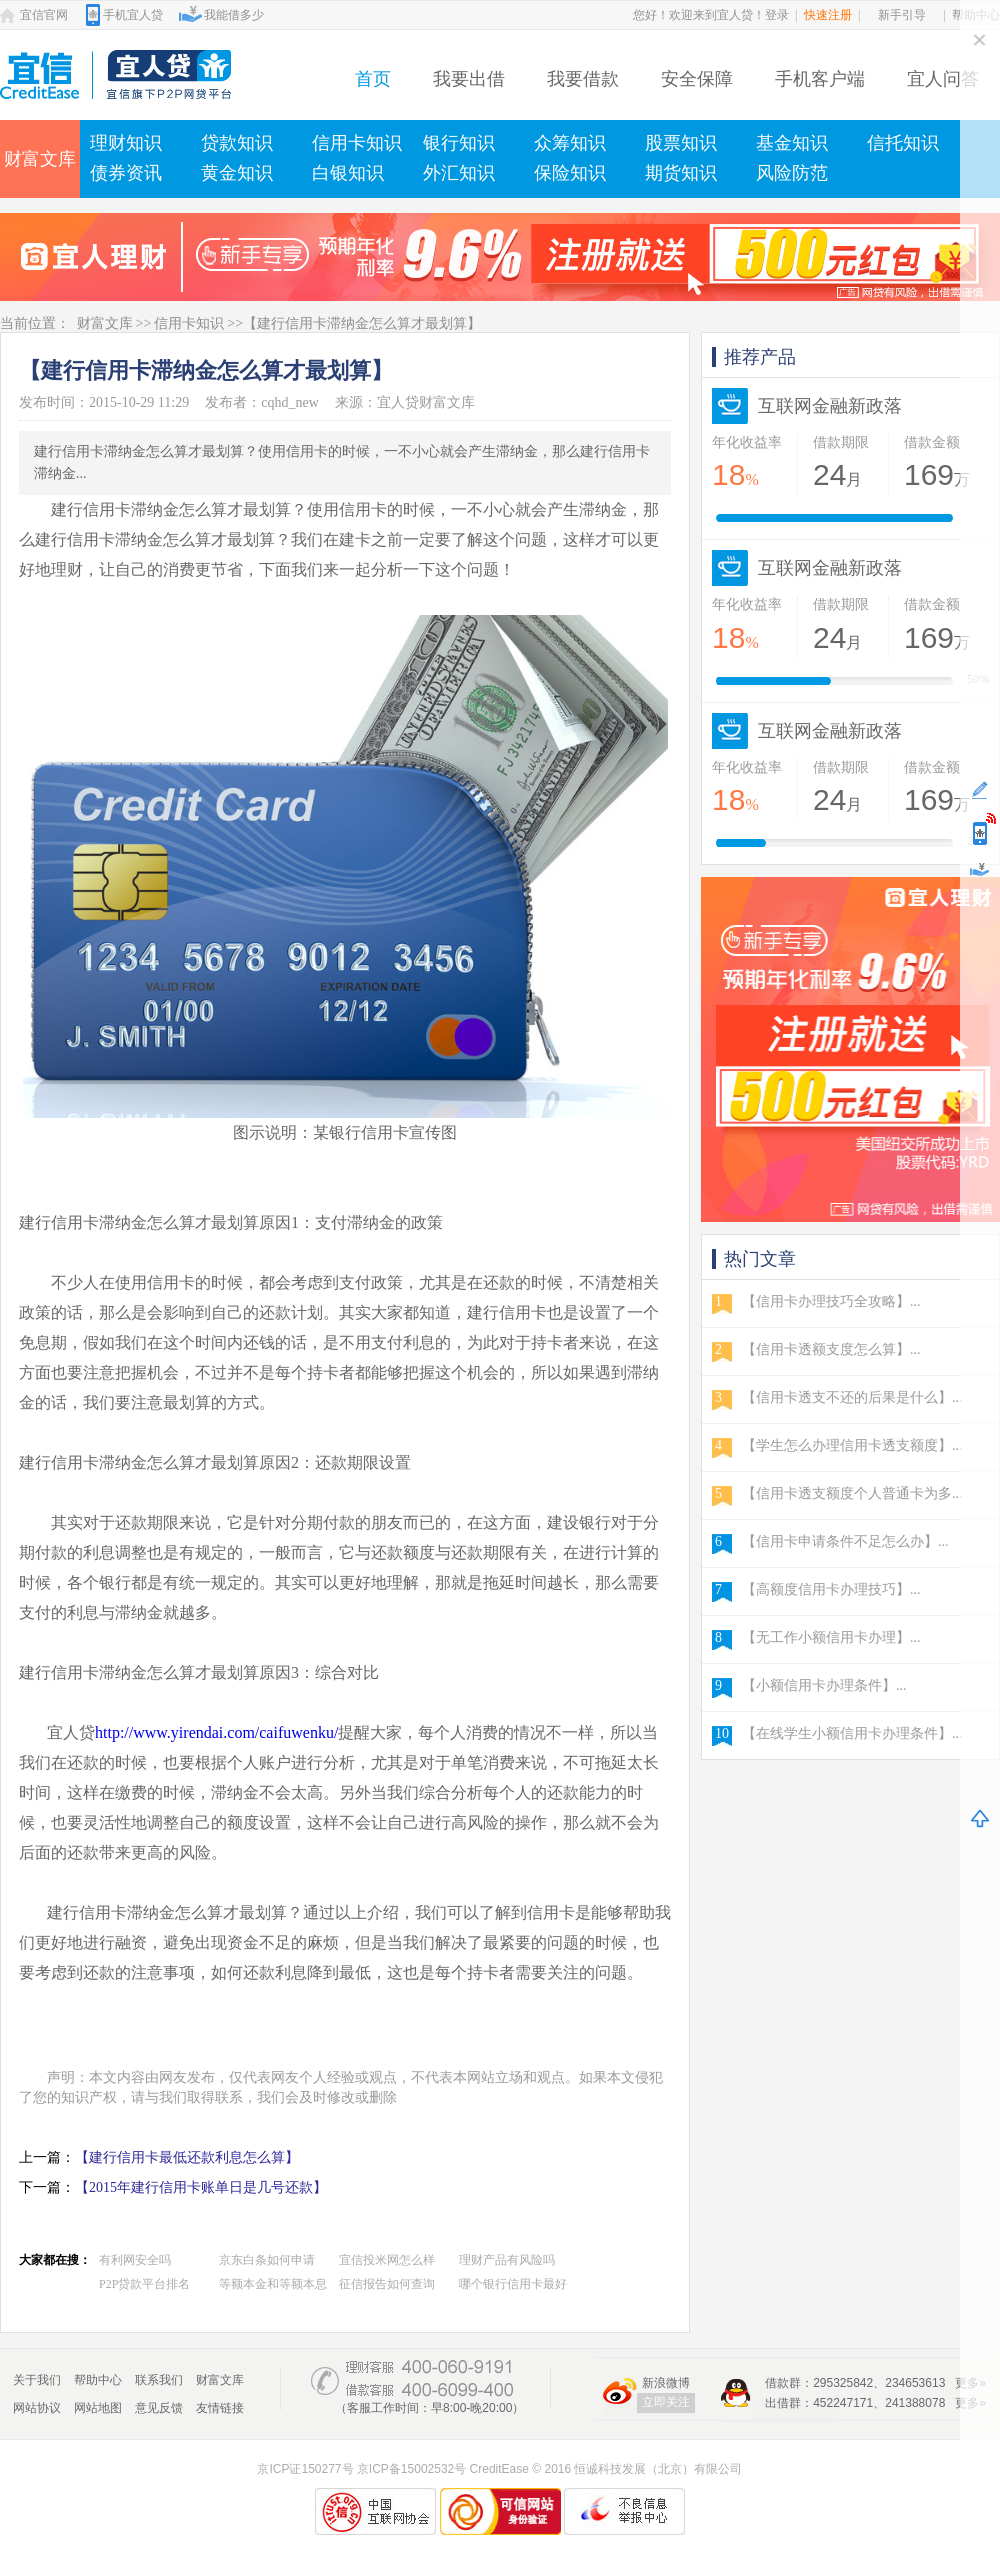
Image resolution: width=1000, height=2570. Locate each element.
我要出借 (469, 79)
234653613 (915, 2383)
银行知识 (459, 143)
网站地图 (98, 2408)
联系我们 (159, 2380)
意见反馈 (159, 2408)
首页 (373, 79)
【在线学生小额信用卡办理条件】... (852, 1733)
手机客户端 (820, 79)
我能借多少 (234, 15)
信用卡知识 (357, 143)
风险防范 (792, 173)
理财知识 (126, 143)
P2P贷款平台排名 (144, 2284)
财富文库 (40, 159)
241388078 (915, 2403)
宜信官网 (44, 15)
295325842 (843, 2383)
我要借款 (583, 79)
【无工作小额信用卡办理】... (831, 1637)
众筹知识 (570, 143)
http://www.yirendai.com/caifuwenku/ (216, 1732)
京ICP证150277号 (305, 2469)
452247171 (843, 2403)
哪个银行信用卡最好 (513, 2284)
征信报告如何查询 (387, 2284)
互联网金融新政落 (830, 406)
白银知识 (348, 173)
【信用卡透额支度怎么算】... (831, 1349)
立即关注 (666, 2402)
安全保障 (697, 79)
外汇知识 (459, 173)
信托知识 (903, 143)
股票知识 (681, 143)
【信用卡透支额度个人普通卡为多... (852, 1493)
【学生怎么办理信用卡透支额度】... (852, 1445)
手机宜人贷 (133, 15)
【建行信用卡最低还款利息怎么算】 (187, 2157)
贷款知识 (237, 143)
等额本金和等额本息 (273, 2284)
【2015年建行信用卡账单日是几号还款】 (201, 2187)
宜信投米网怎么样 (387, 2260)
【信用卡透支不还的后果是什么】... (852, 1397)
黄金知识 (237, 173)
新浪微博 (666, 2383)
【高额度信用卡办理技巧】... (831, 1589)
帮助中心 (98, 2380)
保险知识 (570, 173)
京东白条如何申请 (267, 2260)
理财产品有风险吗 (507, 2260)
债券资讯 (126, 173)
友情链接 (220, 2408)
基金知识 (792, 143)
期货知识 (681, 173)
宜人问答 (943, 79)
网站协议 (37, 2408)
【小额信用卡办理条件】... (824, 1685)
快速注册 (828, 15)
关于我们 (37, 2380)
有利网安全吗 (135, 2260)
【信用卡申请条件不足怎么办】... (845, 1541)
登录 (777, 15)
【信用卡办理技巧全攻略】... (831, 1301)
